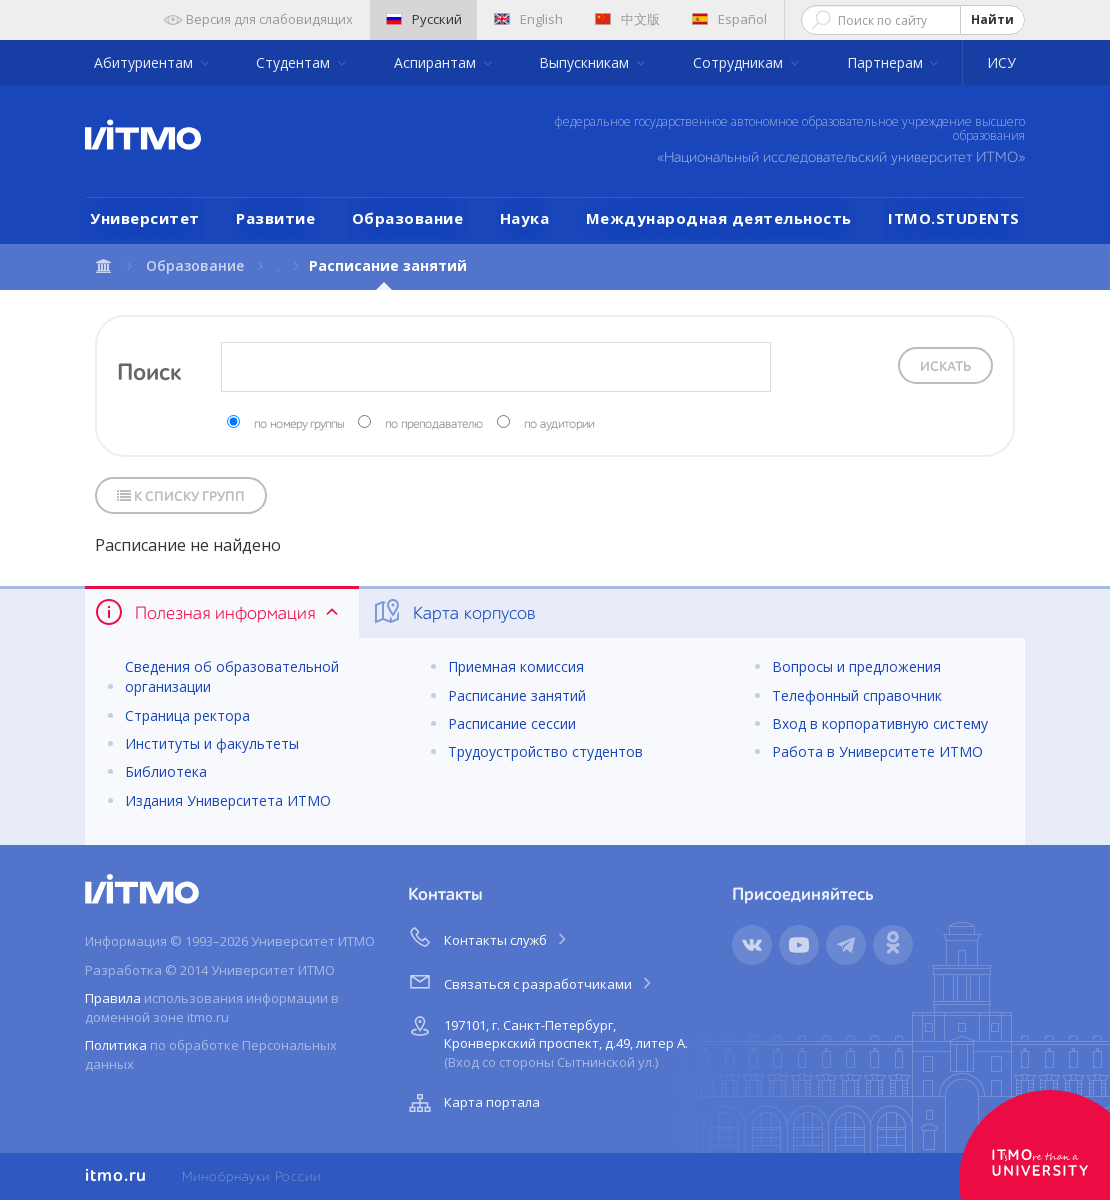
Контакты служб (489, 937)
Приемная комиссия (516, 666)
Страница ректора (187, 715)
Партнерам (887, 62)
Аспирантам (437, 62)
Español (729, 19)
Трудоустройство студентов (545, 751)
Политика (116, 1045)
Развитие (275, 218)
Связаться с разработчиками (531, 981)
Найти (992, 19)
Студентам (295, 62)
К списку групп (181, 496)
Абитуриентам (145, 62)
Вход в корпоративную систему (880, 723)
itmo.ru (116, 1176)
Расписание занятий (517, 695)
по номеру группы (299, 425)
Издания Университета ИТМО (228, 800)
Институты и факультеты (212, 743)
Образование (408, 218)
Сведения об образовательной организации (232, 676)
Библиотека (166, 771)
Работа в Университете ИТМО (877, 751)
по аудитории (559, 425)
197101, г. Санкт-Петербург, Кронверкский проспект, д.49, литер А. (546, 1040)
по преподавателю (434, 425)
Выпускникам (586, 62)
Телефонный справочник (857, 695)
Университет (145, 218)
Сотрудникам (740, 62)
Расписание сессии (512, 723)
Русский (424, 19)
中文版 (627, 19)
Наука (525, 218)
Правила (113, 998)
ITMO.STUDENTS (954, 218)
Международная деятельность (719, 218)
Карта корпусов (453, 612)
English (528, 19)
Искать (945, 367)
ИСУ (1001, 62)
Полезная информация (218, 612)
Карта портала (472, 1103)
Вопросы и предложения (856, 666)
